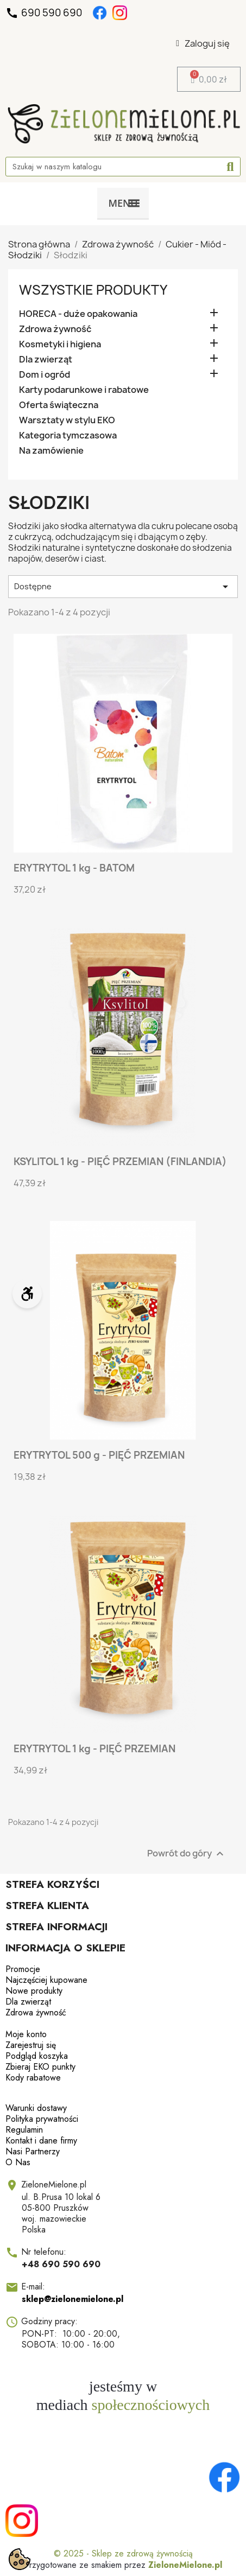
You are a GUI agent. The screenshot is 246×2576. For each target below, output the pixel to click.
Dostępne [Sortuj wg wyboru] (123, 586)
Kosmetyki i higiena (60, 344)
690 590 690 (44, 13)
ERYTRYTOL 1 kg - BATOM (74, 868)
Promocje (22, 1969)
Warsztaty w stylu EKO (67, 420)
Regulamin (24, 2129)
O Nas (17, 2162)
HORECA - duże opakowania (78, 314)
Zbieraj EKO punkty (40, 2066)
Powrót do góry (186, 1854)
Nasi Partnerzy (32, 2151)
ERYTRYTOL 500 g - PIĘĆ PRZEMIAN (99, 1455)
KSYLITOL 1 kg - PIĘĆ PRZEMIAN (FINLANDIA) (120, 1161)
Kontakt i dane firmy (41, 2140)
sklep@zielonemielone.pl (72, 2299)
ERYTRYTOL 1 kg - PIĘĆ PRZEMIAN (94, 1749)
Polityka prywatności (41, 2119)
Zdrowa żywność (55, 329)
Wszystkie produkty (93, 290)
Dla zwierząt (45, 359)
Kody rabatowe (33, 2077)
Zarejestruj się (30, 2045)
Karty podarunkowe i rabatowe (84, 390)
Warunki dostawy (36, 2108)
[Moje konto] (203, 43)
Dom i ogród (44, 374)
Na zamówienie (51, 450)
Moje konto (26, 2034)
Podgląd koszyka (36, 2056)
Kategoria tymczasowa (68, 435)
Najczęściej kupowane (46, 1980)
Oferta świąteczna (58, 405)
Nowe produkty (33, 1991)
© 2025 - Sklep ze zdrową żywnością (123, 2553)
